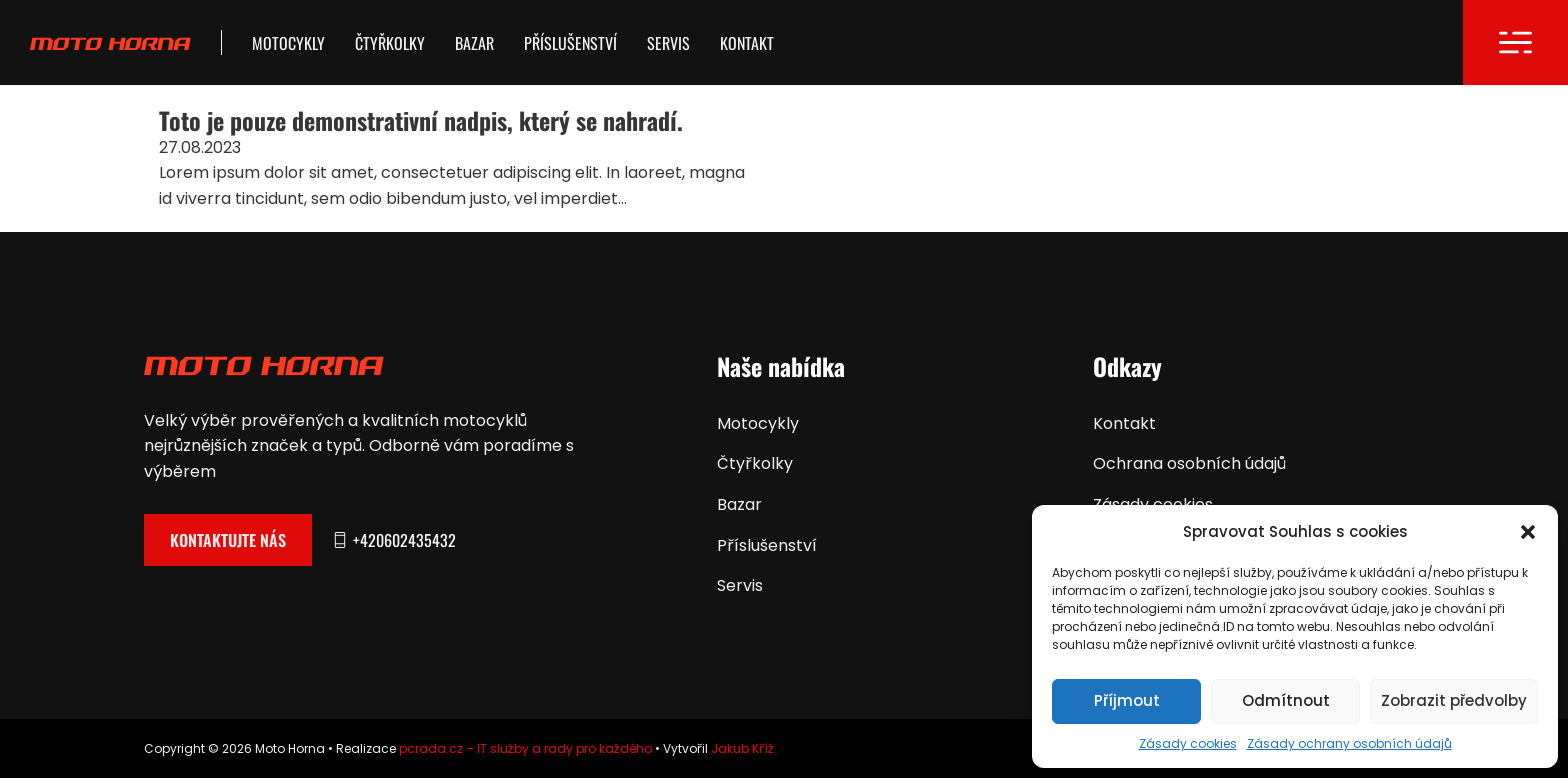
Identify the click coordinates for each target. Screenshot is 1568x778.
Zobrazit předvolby (1454, 700)
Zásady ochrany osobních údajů (1349, 743)
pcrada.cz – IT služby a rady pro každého (525, 748)
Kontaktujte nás (228, 540)
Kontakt (747, 43)
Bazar (474, 43)
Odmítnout (1286, 700)
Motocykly (288, 43)
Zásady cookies (1188, 743)
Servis (668, 43)
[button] (1528, 532)
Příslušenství (570, 43)
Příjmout (1127, 700)
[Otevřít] (1515, 42)
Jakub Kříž (742, 748)
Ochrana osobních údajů (1189, 463)
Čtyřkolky (390, 43)
